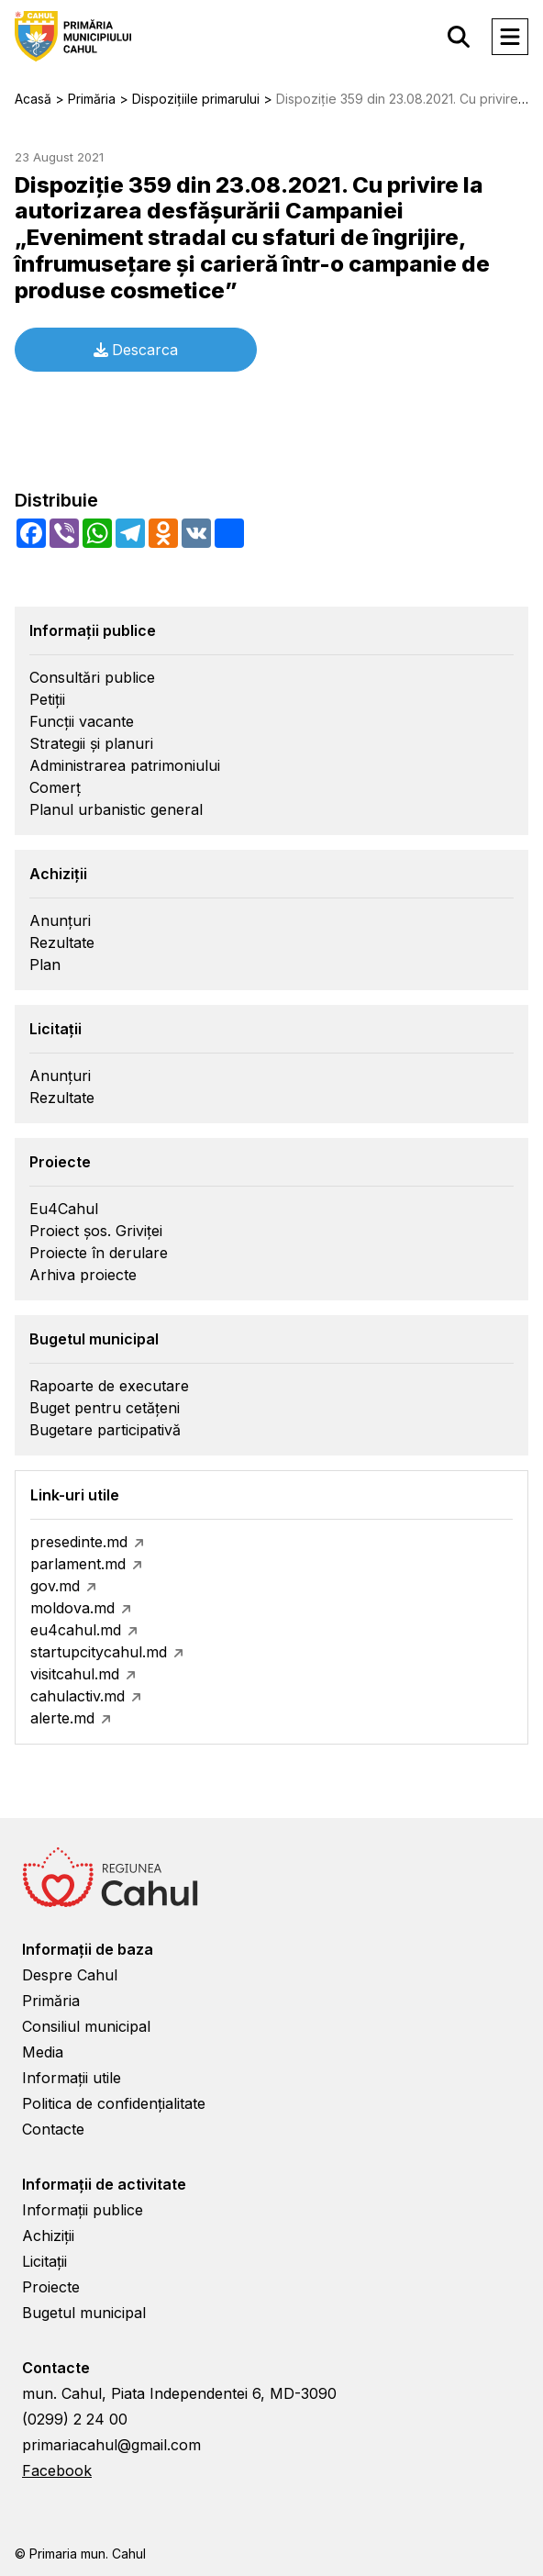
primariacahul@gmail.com (111, 2445)
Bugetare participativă (105, 1430)
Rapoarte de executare (109, 1386)
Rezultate (61, 942)
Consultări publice (92, 677)
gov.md (55, 1586)
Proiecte (51, 2287)
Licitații (44, 2261)
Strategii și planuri (91, 743)
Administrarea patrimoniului (124, 765)
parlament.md (78, 1564)
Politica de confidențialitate (113, 2103)
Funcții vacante (81, 721)
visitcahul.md (74, 1674)
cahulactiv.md (77, 1696)
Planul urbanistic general (116, 809)
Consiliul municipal (86, 2026)
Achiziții (48, 2235)
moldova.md (72, 1608)
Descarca (136, 349)
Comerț (55, 787)
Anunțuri (60, 920)
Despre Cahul (69, 1975)
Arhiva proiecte (83, 1275)
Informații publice (82, 2210)
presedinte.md (78, 1542)
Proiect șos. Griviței (95, 1230)
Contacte (53, 2129)
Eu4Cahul (63, 1208)
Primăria (51, 2000)
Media (42, 2052)
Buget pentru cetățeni (104, 1408)
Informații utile (71, 2078)
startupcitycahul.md (98, 1652)
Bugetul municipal (84, 2312)
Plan (45, 964)
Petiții (47, 699)
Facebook (57, 2470)
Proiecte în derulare (98, 1252)
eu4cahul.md (75, 1630)
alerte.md (62, 1718)
